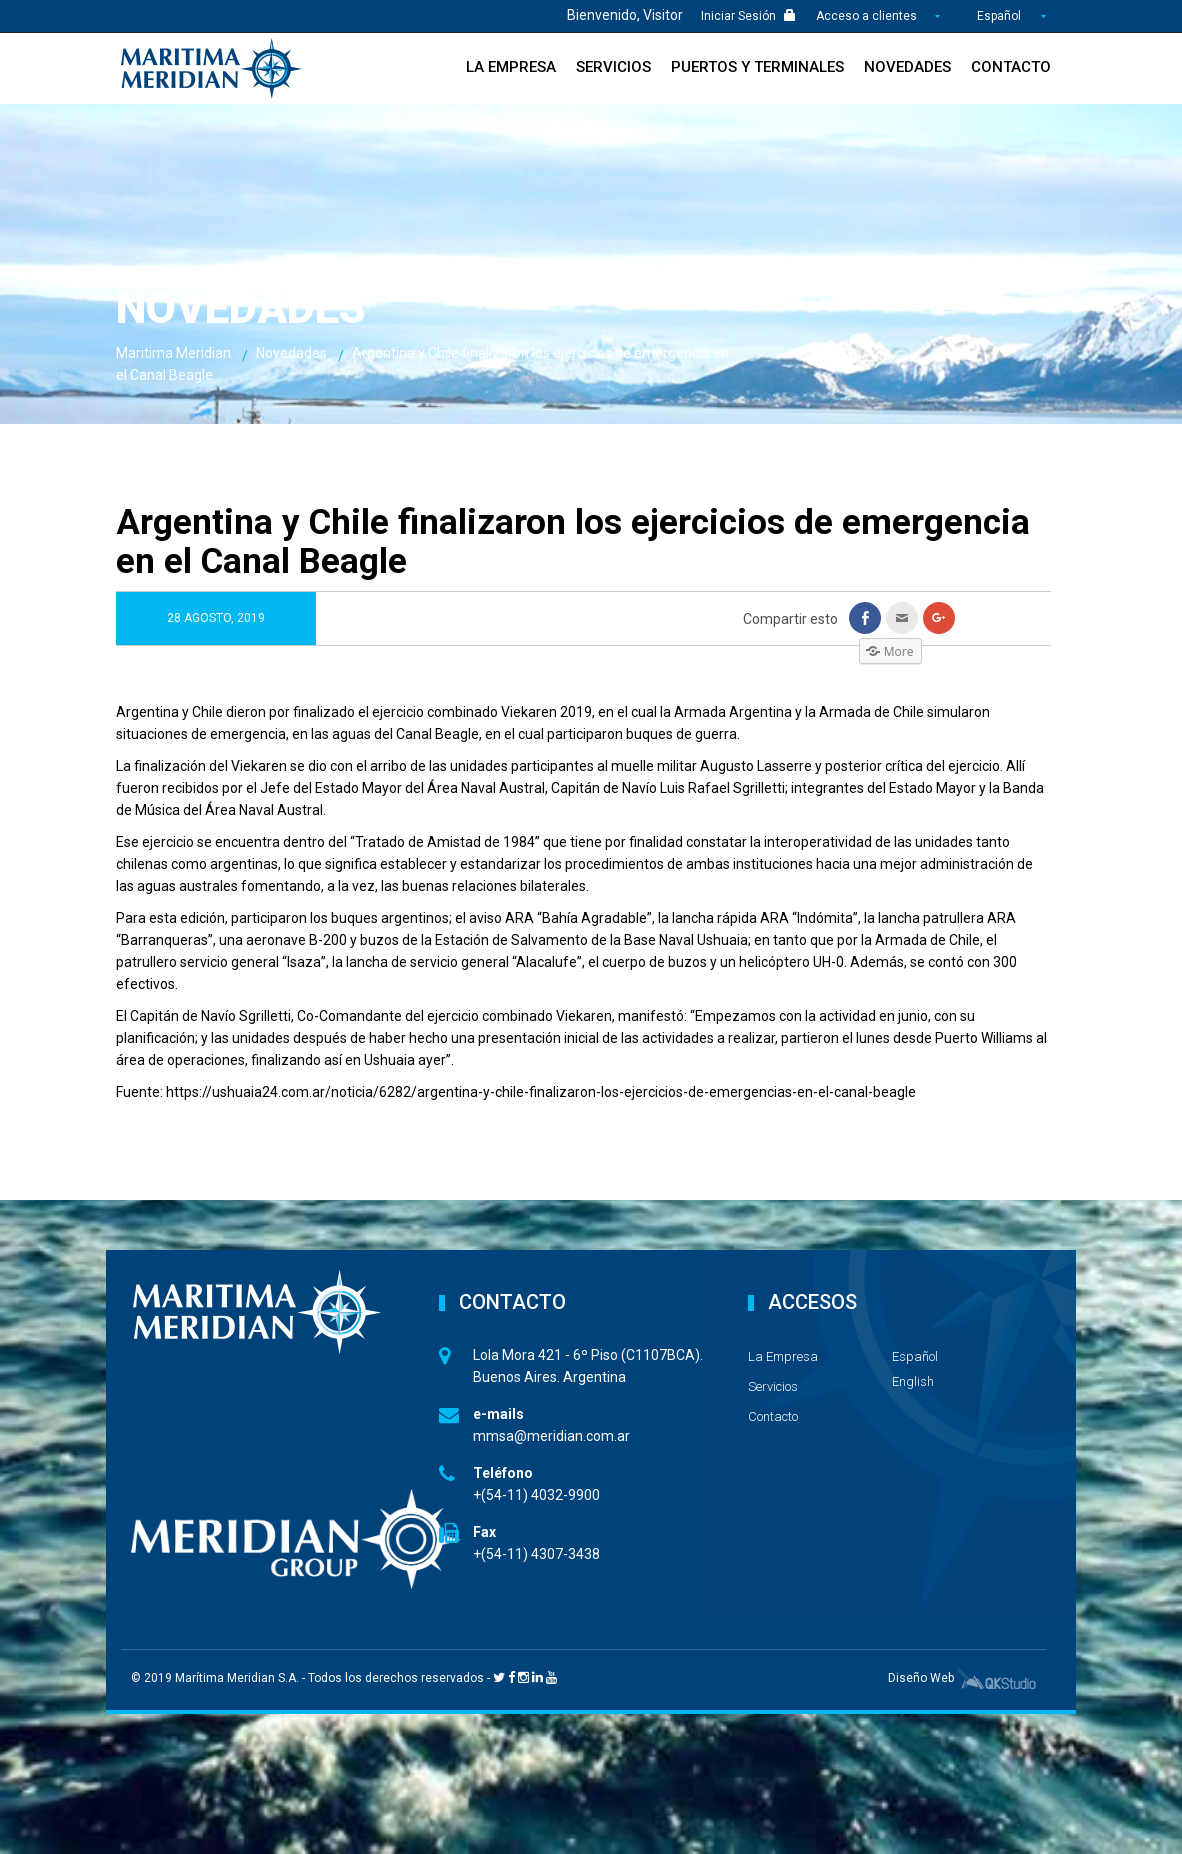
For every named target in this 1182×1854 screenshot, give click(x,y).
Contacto (1011, 67)
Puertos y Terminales (757, 67)
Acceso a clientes (868, 16)
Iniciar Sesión (748, 16)
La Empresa (511, 67)
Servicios (613, 67)
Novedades (907, 67)
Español (999, 16)
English (913, 1381)
